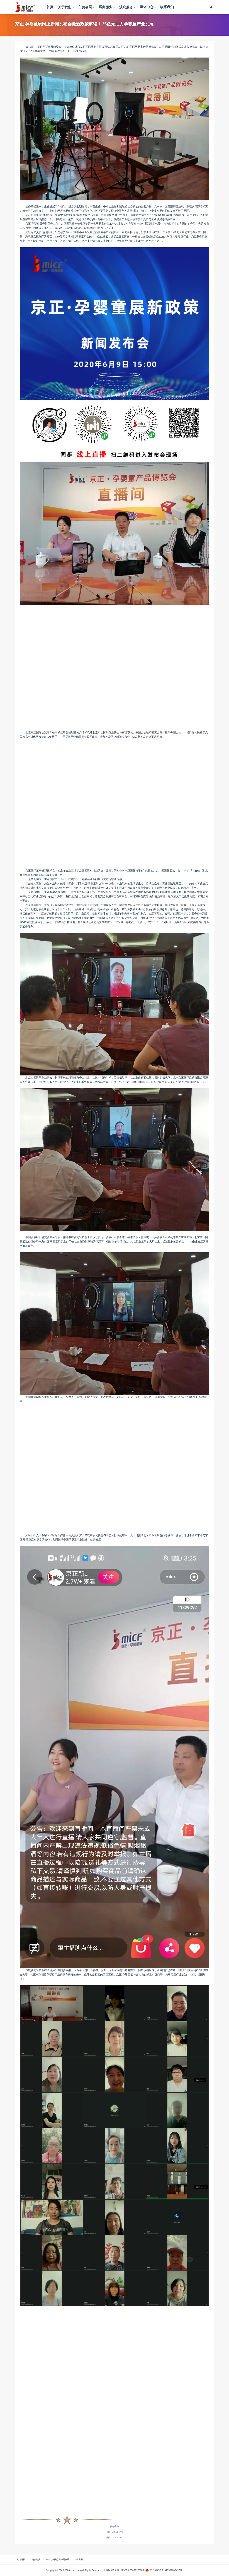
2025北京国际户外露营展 (57, 2559)
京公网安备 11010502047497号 (166, 2570)
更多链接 (36, 2559)
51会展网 (78, 2559)
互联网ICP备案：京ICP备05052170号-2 (124, 2570)
